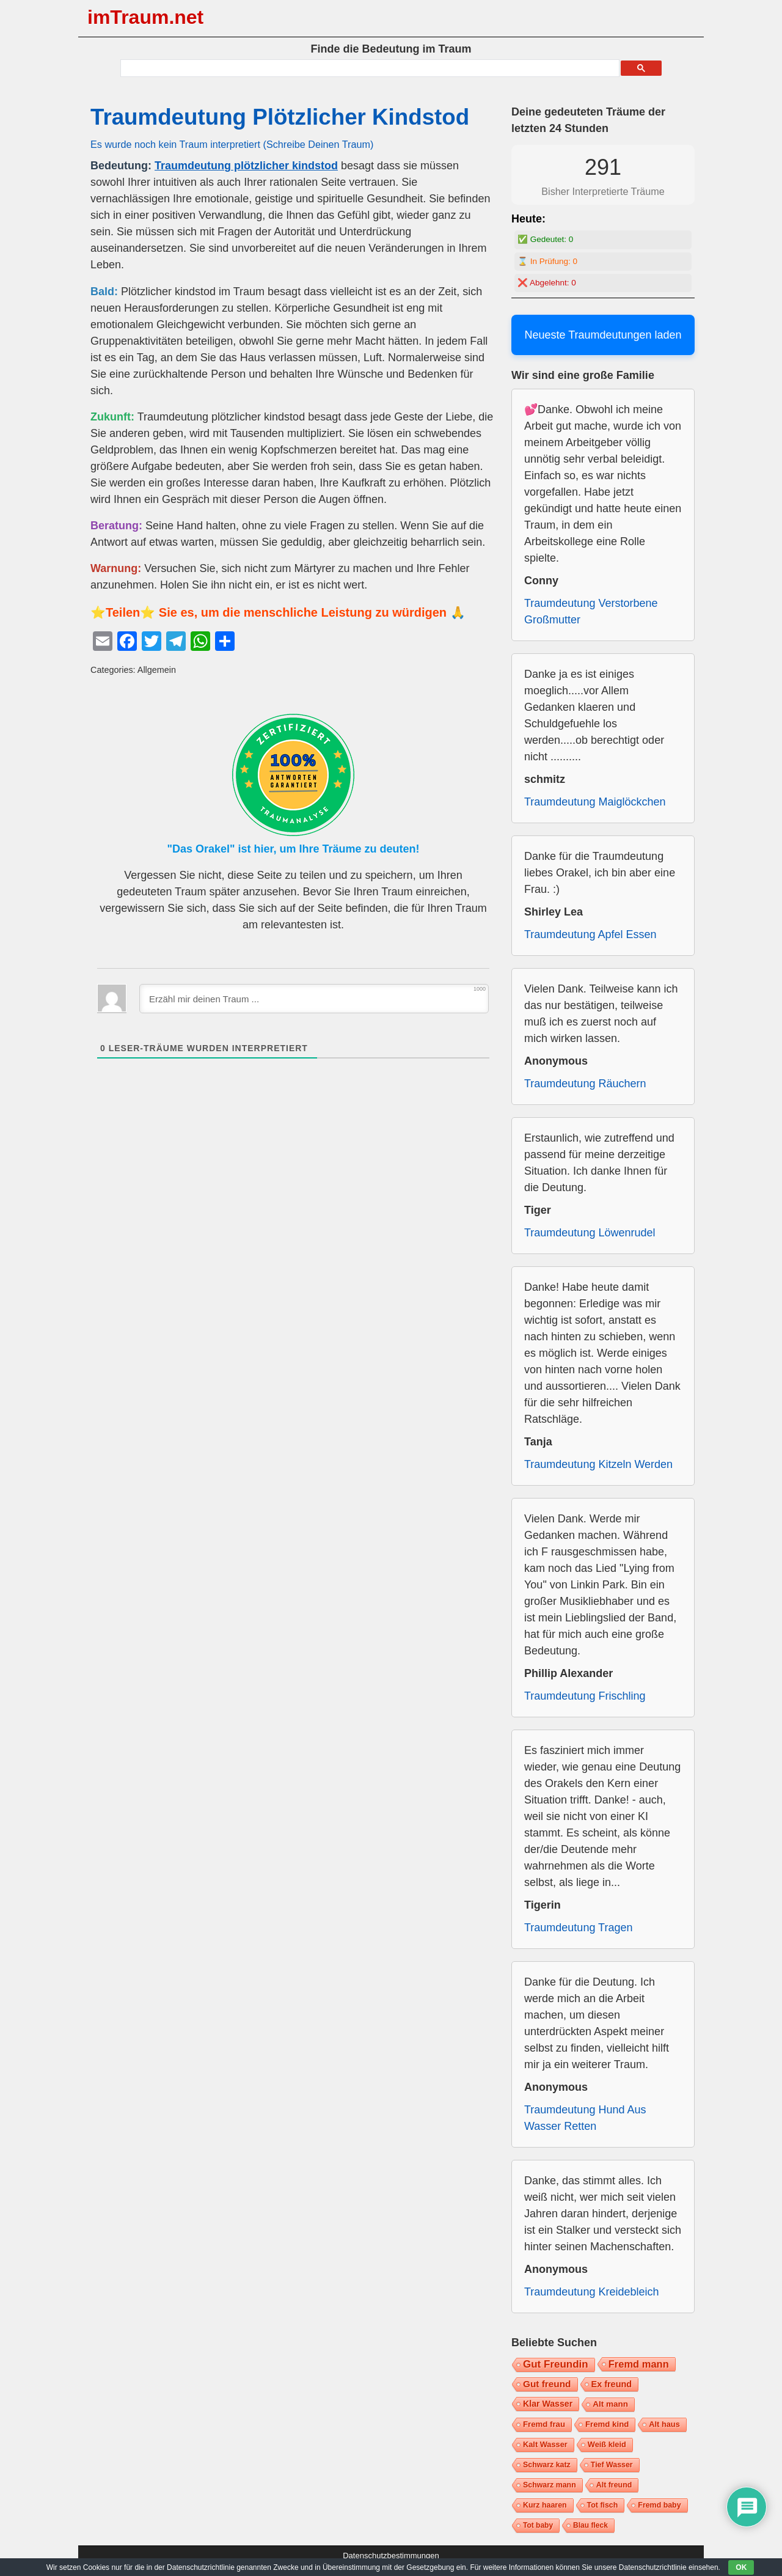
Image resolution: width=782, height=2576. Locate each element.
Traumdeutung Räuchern (585, 1083)
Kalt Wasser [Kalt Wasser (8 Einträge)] (545, 2444)
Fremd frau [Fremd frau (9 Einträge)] (544, 2424)
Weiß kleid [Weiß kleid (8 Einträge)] (607, 2444)
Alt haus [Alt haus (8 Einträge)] (664, 2424)
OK (741, 2567)
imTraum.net (145, 17)
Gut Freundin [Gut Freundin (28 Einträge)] (555, 2364)
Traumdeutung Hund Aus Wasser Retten (585, 2118)
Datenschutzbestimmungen (391, 2555)
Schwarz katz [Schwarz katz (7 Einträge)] (547, 2464)
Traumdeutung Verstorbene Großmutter (590, 611)
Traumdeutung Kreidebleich (591, 2292)
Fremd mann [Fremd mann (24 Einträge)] (638, 2363)
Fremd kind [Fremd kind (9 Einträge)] (607, 2424)
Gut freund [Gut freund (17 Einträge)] (547, 2384)
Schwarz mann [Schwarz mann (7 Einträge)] (549, 2485)
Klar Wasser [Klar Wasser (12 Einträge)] (547, 2404)
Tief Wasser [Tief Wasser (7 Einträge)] (612, 2464)
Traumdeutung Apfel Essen (590, 934)
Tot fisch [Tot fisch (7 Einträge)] (602, 2505)
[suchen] (368, 68)
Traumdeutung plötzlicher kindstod (246, 166)
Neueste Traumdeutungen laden (602, 335)
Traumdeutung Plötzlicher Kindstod (279, 117)
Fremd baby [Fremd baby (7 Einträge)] (659, 2505)
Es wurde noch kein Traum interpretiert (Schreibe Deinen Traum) (231, 144)
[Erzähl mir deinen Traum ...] (314, 998)
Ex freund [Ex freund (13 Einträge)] (611, 2384)
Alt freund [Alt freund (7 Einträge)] (614, 2485)
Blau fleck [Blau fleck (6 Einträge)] (590, 2525)
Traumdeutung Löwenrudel (589, 1233)
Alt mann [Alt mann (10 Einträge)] (610, 2404)
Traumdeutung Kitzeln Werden (598, 1464)
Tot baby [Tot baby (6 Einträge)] (538, 2525)
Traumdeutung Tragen (578, 1927)
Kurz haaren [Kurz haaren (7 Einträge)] (545, 2505)
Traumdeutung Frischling (584, 1696)
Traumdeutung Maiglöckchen (594, 802)
